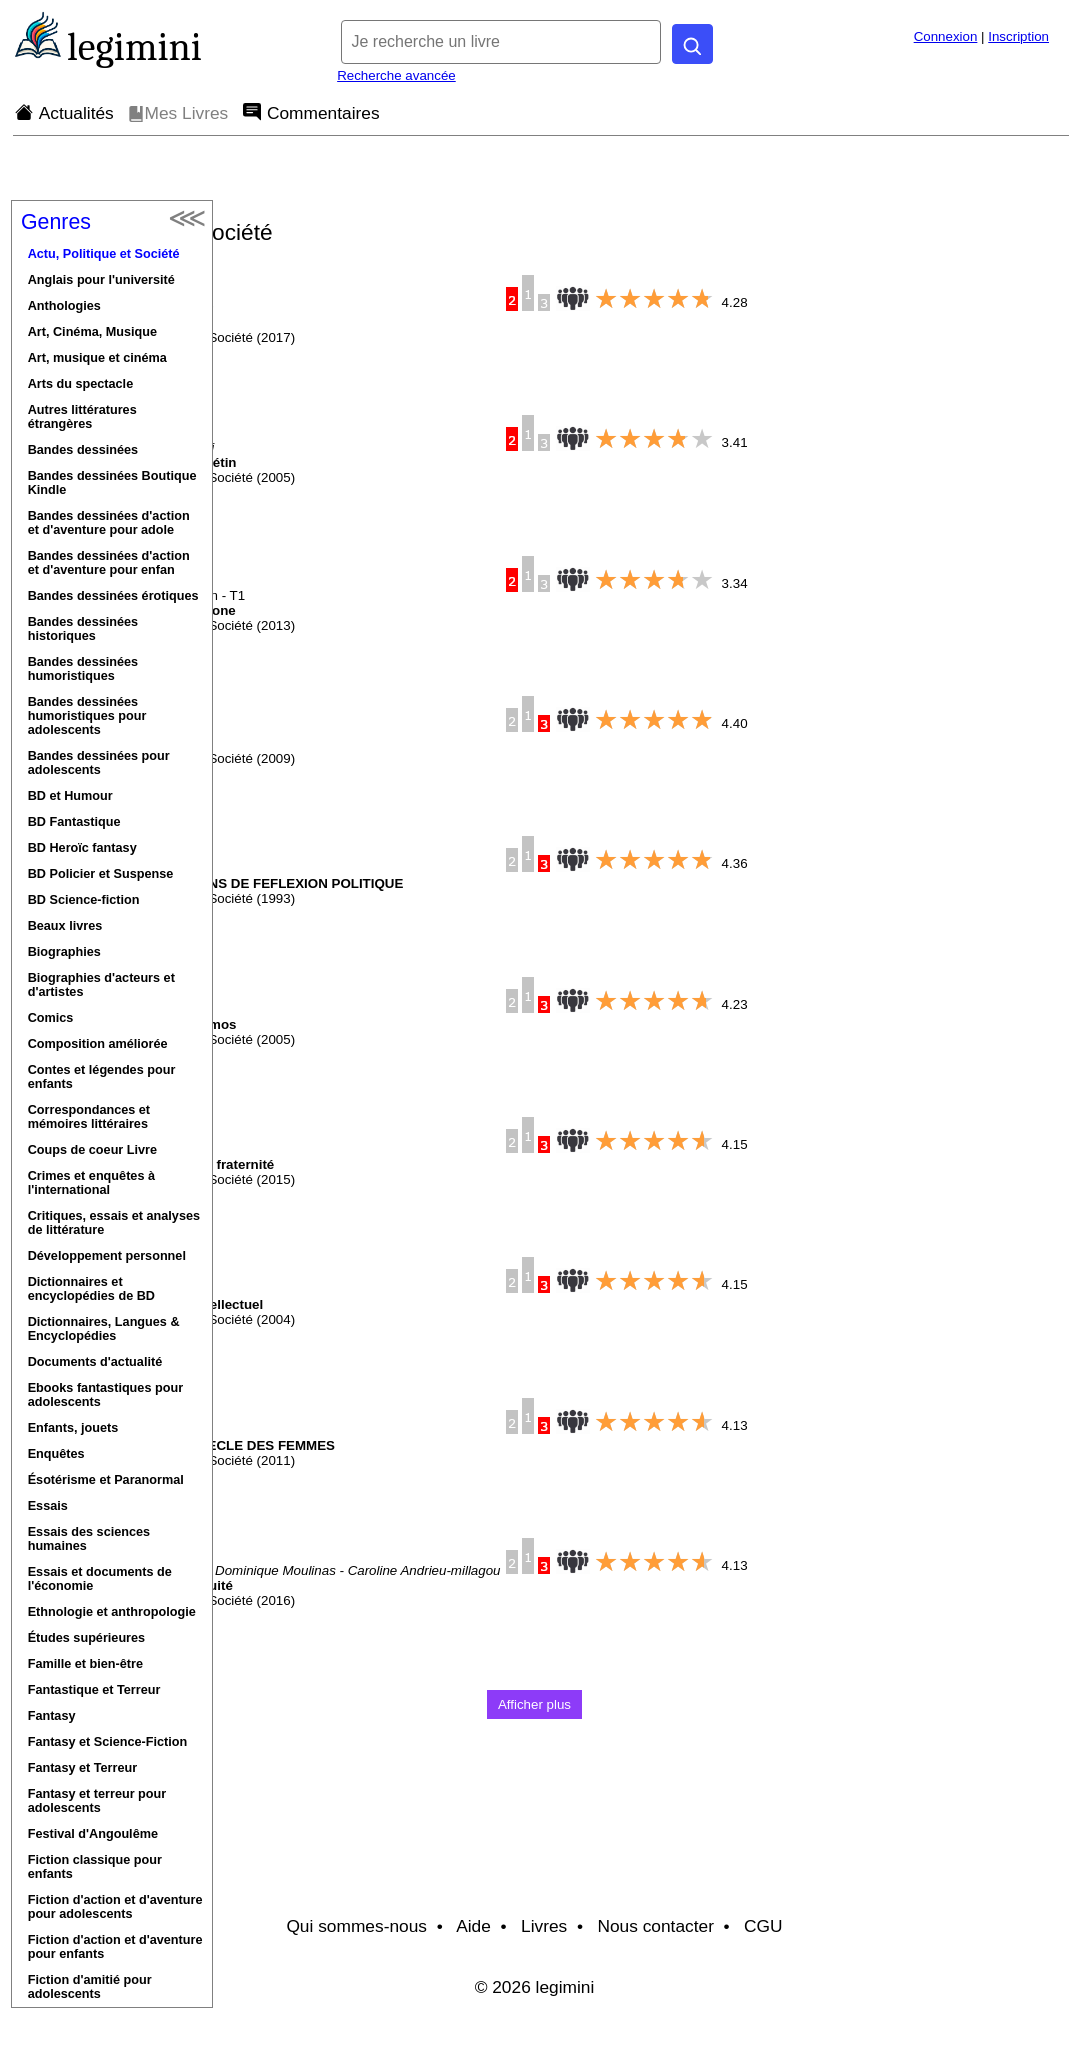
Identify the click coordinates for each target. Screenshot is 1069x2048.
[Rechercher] (692, 44)
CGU (763, 1926)
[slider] (654, 299)
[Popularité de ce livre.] (528, 286)
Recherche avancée (396, 75)
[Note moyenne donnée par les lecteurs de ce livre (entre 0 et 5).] (573, 298)
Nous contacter (655, 1926)
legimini (134, 47)
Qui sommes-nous (356, 1926)
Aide (473, 1926)
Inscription (1018, 36)
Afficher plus (534, 1704)
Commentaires (311, 113)
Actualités (64, 113)
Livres (544, 1926)
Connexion (946, 36)
